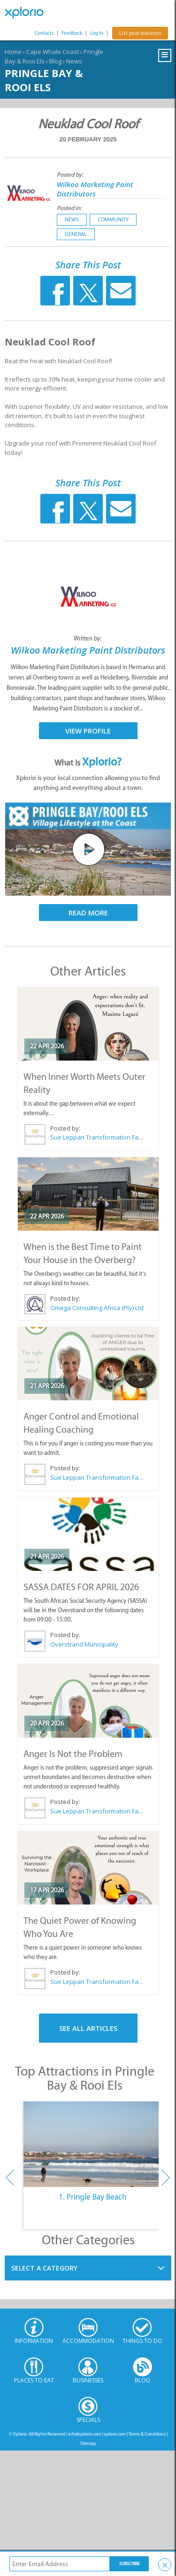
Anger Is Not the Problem (72, 1753)
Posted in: (69, 207)
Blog (55, 61)
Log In (96, 33)
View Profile (88, 730)
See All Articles (88, 2028)
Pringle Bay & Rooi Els (44, 80)
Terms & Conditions (147, 2434)
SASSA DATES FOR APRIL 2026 (81, 1586)
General (76, 234)
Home (13, 51)
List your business (140, 33)
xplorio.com (115, 2434)
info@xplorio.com (84, 2434)
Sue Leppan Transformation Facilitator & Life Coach (97, 1137)
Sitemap (88, 2443)
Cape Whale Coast (52, 51)
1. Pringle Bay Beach (92, 2196)
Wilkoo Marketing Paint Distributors (95, 189)
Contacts (44, 33)
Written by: (88, 638)
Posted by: (70, 174)
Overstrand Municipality (84, 1644)
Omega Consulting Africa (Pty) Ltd (97, 1308)
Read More (88, 912)
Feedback (71, 33)
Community (113, 219)
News (74, 61)
